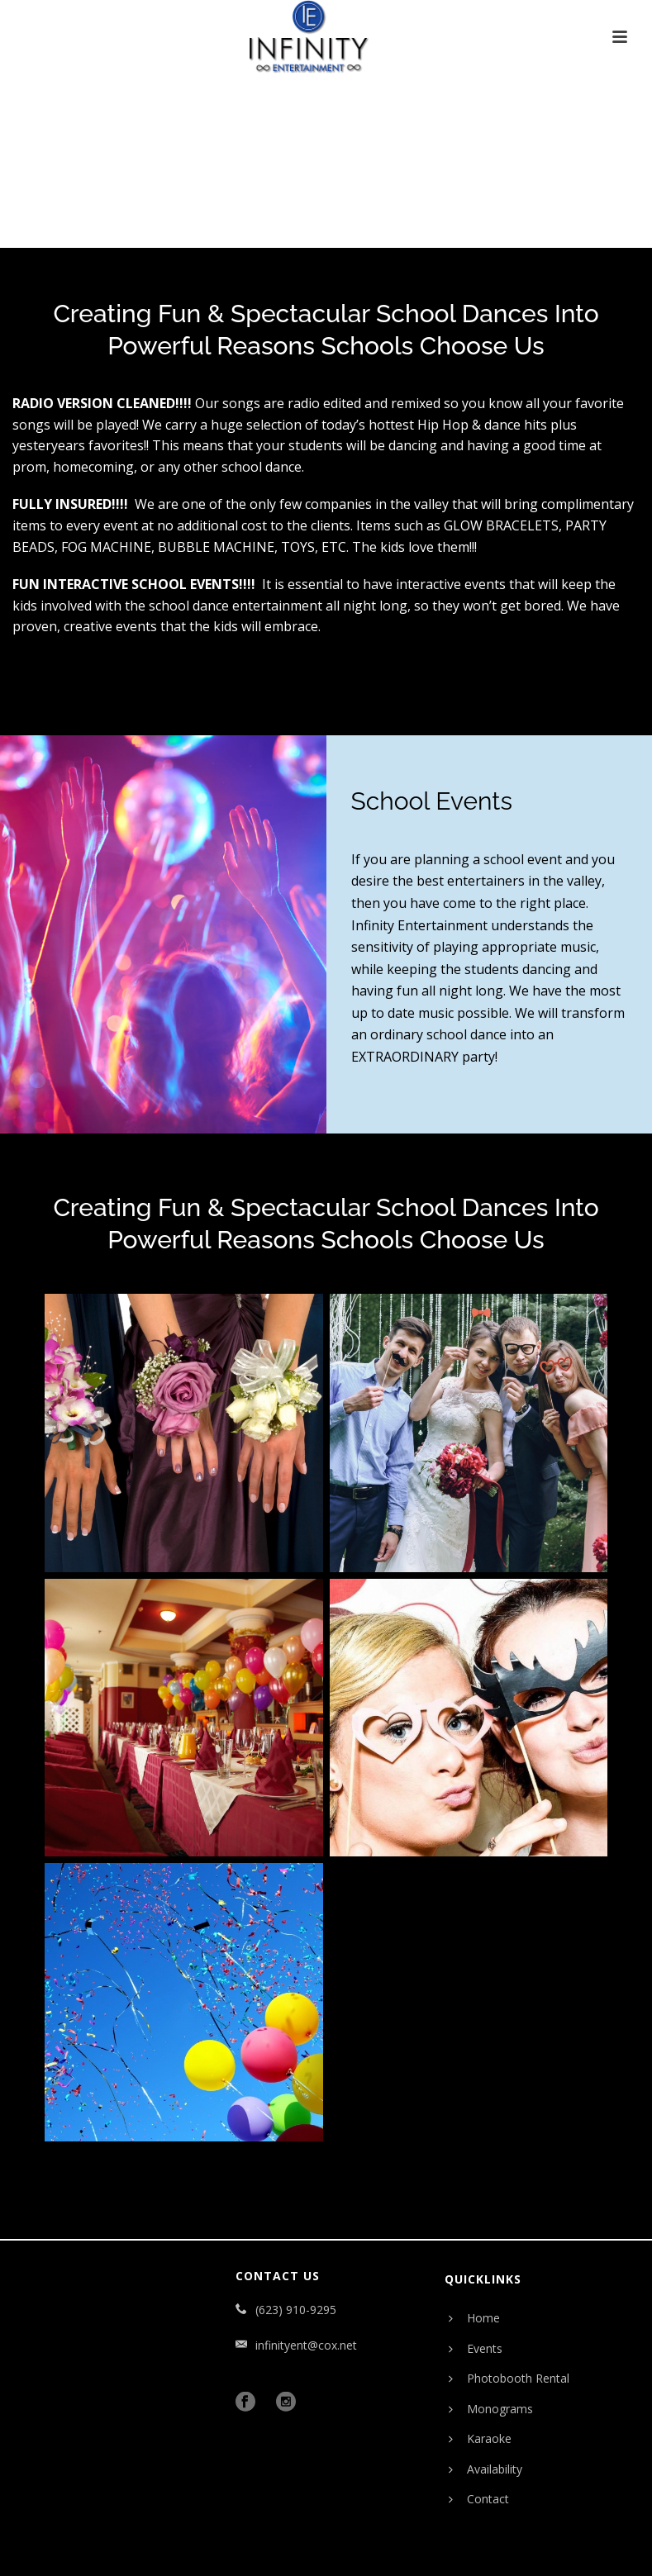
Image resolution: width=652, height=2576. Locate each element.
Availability (485, 2469)
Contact (479, 2499)
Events (475, 2348)
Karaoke (480, 2438)
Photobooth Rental (509, 2378)
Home (474, 2318)
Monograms (491, 2409)
